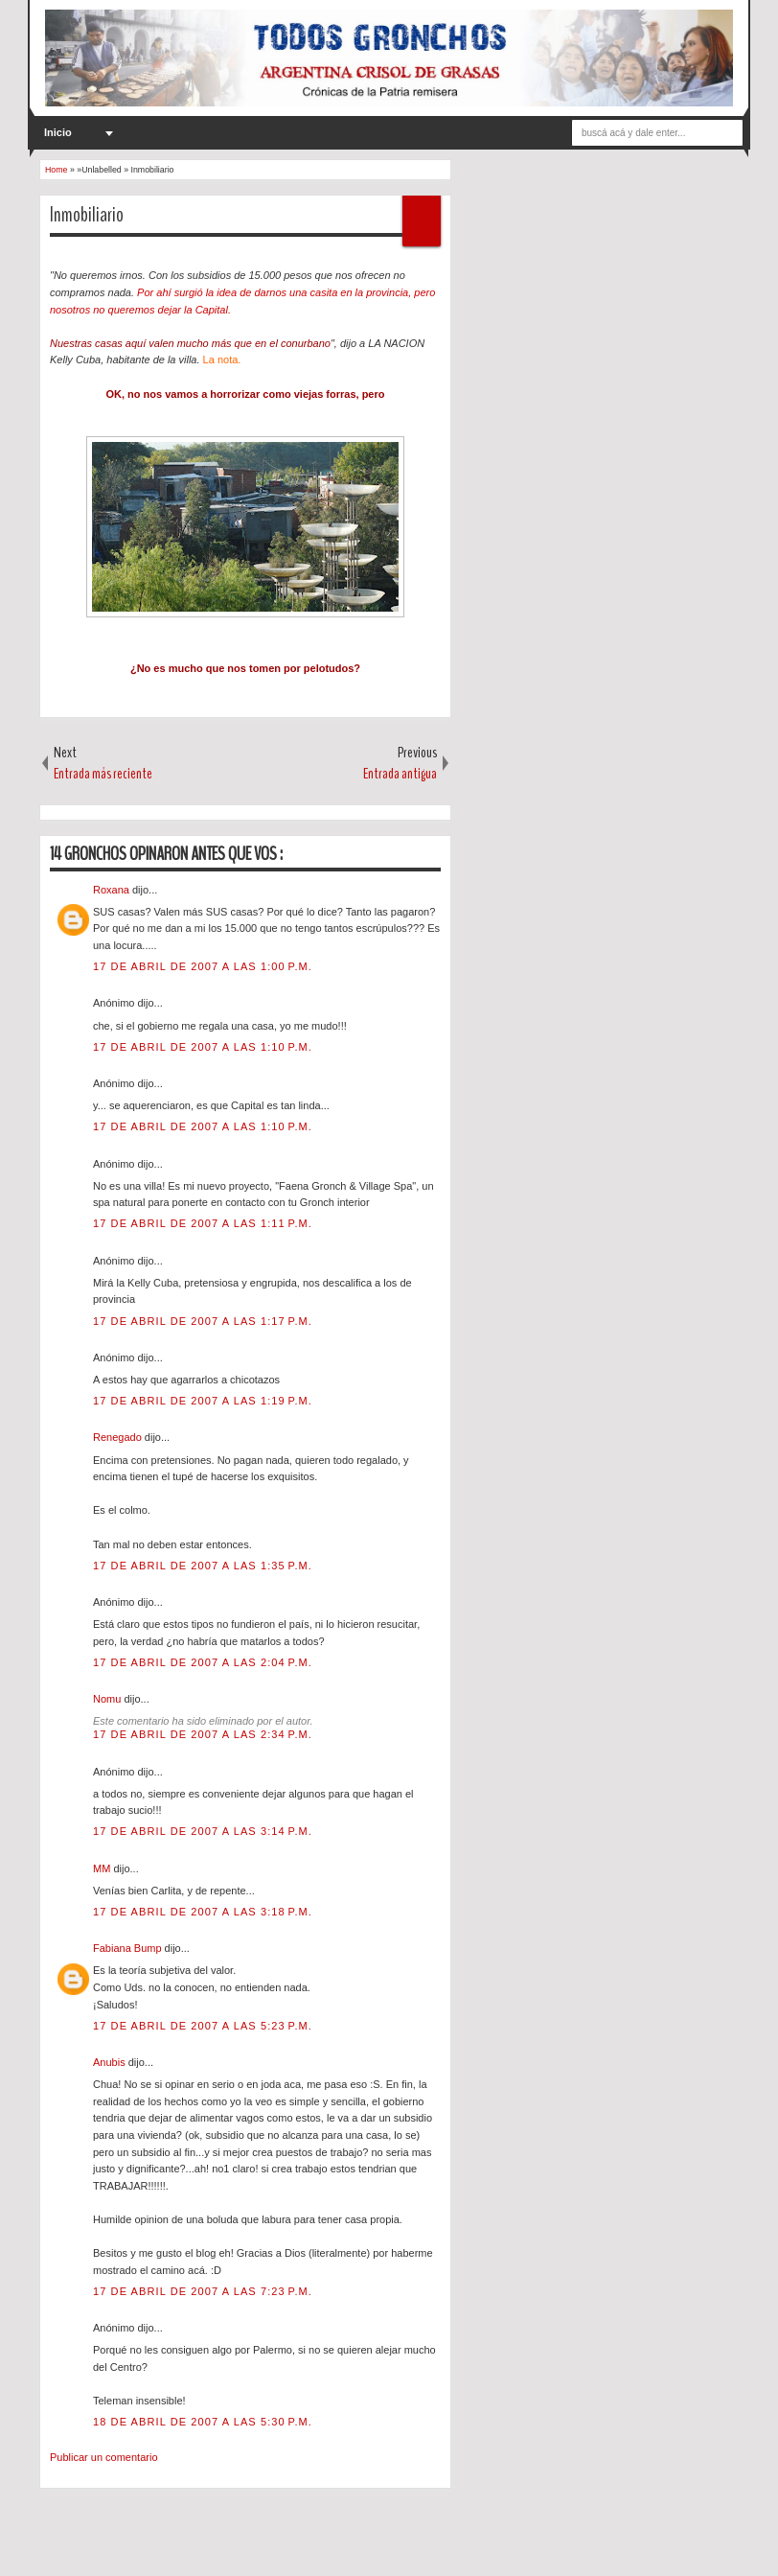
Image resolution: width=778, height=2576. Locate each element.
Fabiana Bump (129, 1948)
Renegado (119, 1437)
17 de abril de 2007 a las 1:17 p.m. (202, 1321)
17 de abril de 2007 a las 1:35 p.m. (202, 1565)
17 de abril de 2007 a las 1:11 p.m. (202, 1223)
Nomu (108, 1699)
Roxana (112, 889)
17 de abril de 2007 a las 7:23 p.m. (202, 2291)
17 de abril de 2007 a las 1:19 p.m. (202, 1400)
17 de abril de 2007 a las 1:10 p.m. (202, 1047)
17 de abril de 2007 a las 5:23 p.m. (202, 2025)
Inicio (58, 132)
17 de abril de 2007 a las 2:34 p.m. (202, 1734)
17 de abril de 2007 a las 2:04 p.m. (202, 1662)
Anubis (110, 2062)
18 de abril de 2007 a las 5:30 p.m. (202, 2421)
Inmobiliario (87, 214)
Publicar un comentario (104, 2457)
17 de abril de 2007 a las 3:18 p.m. (202, 1911)
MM (103, 1868)
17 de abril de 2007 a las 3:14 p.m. (202, 1831)
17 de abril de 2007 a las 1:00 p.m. (202, 966)
